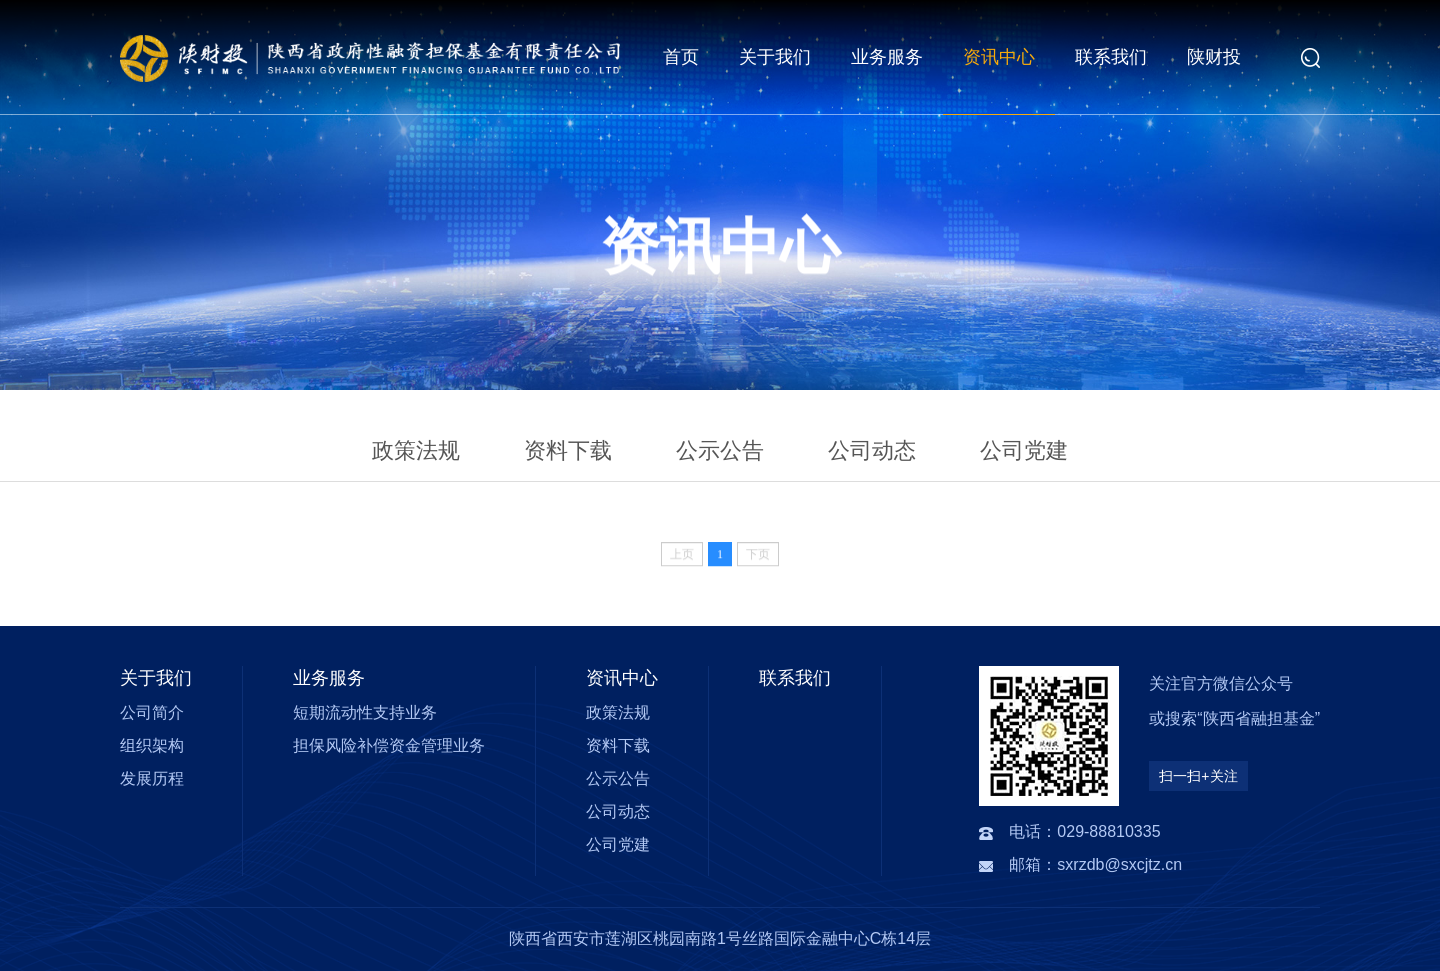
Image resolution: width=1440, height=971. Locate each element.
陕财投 (1214, 57)
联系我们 (1111, 57)
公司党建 (1024, 450)
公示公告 (720, 450)
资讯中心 (999, 57)
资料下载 (568, 450)
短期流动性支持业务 (365, 712)
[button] (1310, 57)
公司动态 (872, 450)
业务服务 (887, 57)
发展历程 (152, 778)
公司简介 (152, 712)
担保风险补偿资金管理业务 (389, 745)
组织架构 (152, 745)
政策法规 (416, 450)
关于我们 (775, 57)
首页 (681, 57)
